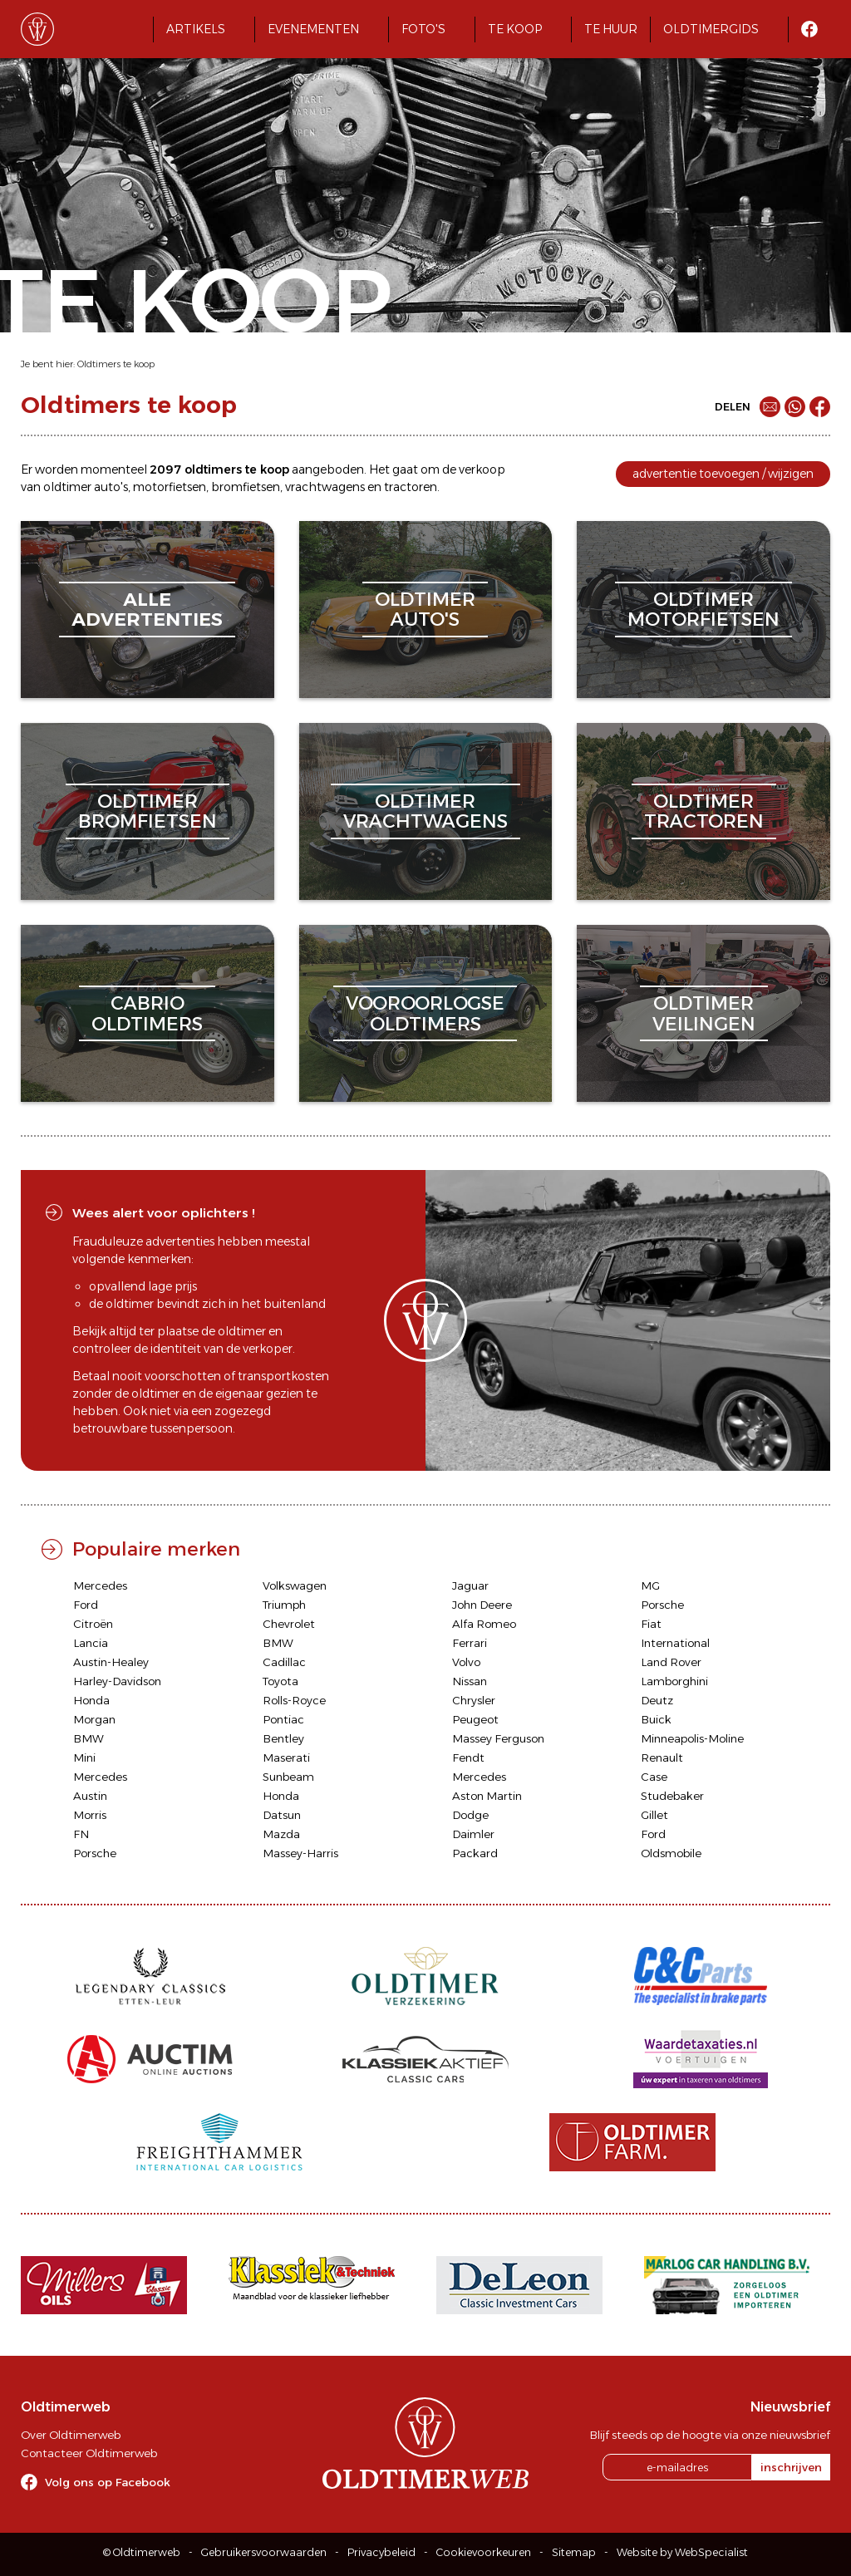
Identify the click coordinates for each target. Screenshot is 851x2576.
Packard (475, 1853)
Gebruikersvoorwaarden (264, 2552)
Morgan (94, 1719)
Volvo (466, 1662)
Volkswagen (295, 1585)
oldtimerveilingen (703, 1013)
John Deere (482, 1604)
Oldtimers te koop (116, 364)
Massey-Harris (300, 1853)
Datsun (282, 1814)
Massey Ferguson (498, 1738)
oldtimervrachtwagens (425, 811)
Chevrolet (289, 1623)
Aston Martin (487, 1795)
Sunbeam (288, 1776)
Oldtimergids (711, 29)
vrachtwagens (325, 486)
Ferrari (469, 1642)
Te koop (515, 29)
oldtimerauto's (425, 609)
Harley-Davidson (117, 1681)
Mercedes (100, 1585)
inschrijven (791, 2467)
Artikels (195, 29)
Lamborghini (674, 1681)
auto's (111, 486)
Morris (89, 1814)
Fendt (468, 1757)
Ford (85, 1604)
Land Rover (671, 1662)
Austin (90, 1795)
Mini (84, 1757)
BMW (278, 1642)
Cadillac (284, 1662)
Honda (91, 1700)
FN (81, 1834)
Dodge (470, 1814)
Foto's (423, 29)
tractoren (410, 486)
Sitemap (574, 2552)
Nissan (469, 1681)
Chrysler (473, 1700)
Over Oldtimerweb (71, 2434)
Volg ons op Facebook (107, 2482)
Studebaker (672, 1795)
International (675, 1642)
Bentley (283, 1738)
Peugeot (475, 1719)
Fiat (651, 1623)
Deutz (657, 1700)
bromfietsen (245, 486)
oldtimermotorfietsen (703, 609)
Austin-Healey (111, 1662)
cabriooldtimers (147, 1013)
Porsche (662, 1604)
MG (650, 1585)
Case (654, 1776)
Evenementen (313, 29)
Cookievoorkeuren (483, 2552)
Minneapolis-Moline (692, 1738)
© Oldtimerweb (141, 2552)
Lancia (90, 1642)
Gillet (654, 1814)
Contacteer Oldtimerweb (89, 2453)
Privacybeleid (381, 2552)
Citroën (93, 1623)
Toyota (280, 1681)
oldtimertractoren (704, 811)
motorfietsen (169, 486)
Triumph (284, 1604)
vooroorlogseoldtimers (425, 1013)
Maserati (286, 1757)
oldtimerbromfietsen (147, 811)
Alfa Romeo (484, 1623)
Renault (662, 1757)
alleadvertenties (147, 609)
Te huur (610, 29)
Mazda (281, 1834)
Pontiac (283, 1719)
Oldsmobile (671, 1853)
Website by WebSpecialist (682, 2552)
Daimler (473, 1834)
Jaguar (470, 1585)
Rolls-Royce (294, 1700)
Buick (656, 1719)
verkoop (482, 469)
